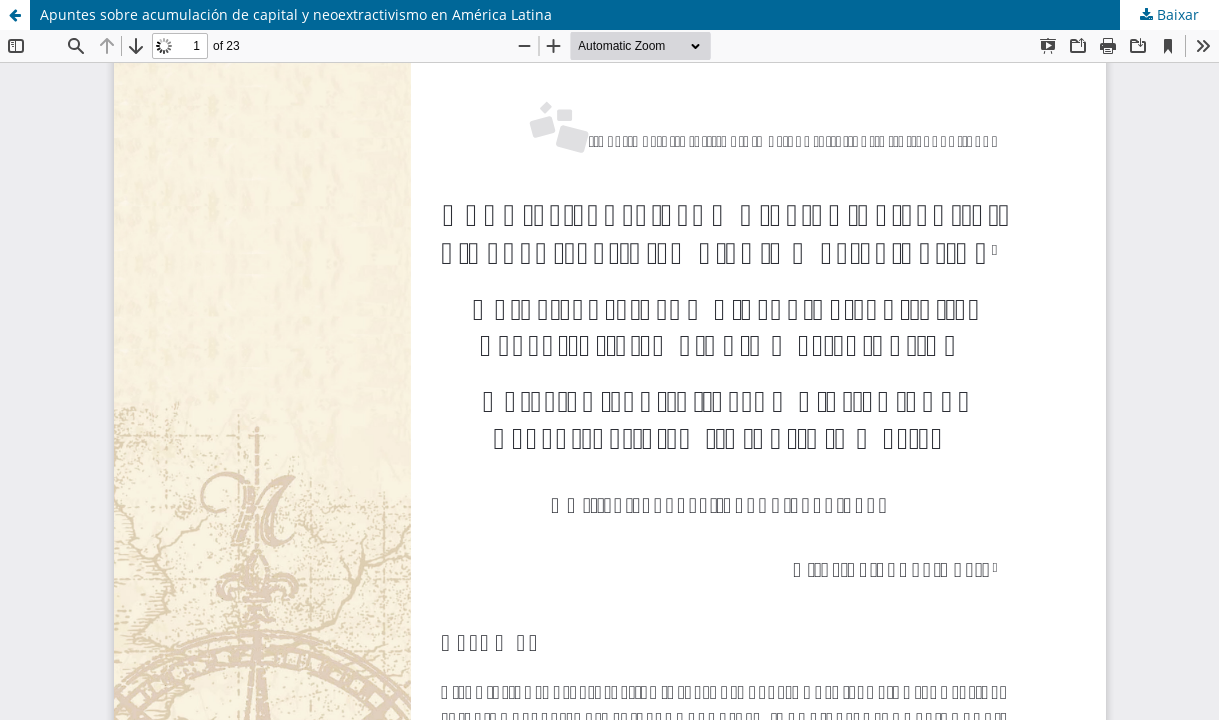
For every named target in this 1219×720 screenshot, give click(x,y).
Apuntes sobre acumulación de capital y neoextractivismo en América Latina (296, 14)
